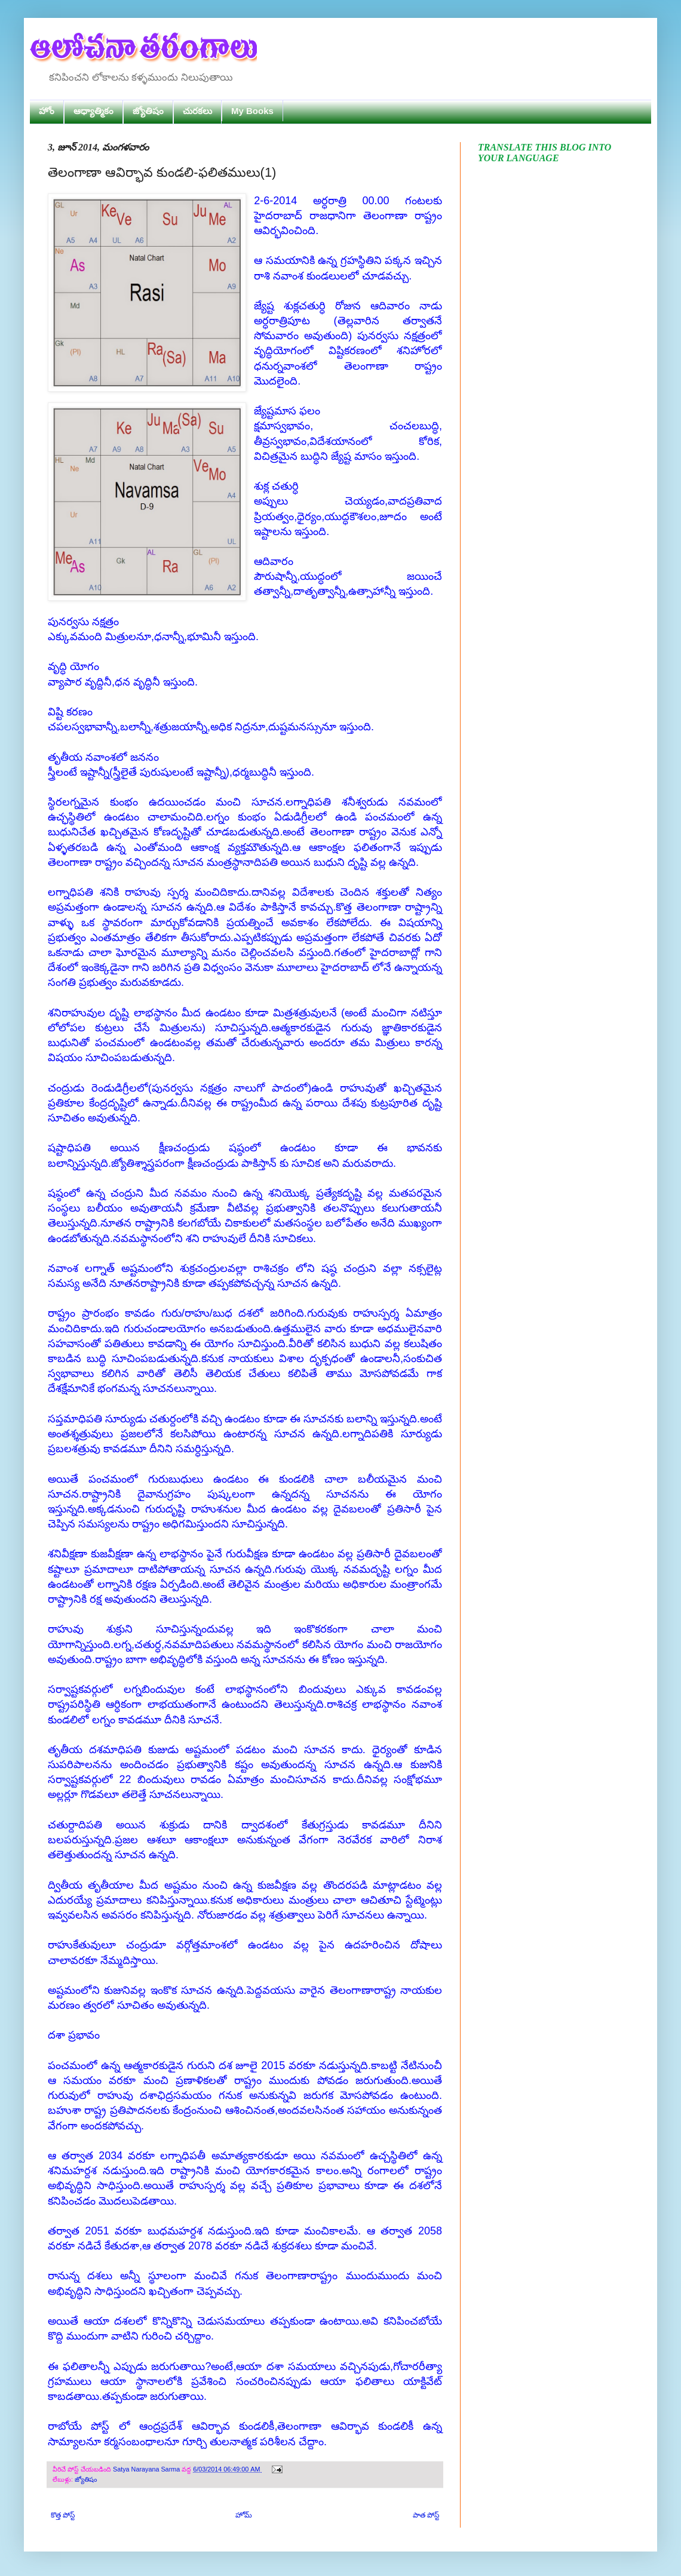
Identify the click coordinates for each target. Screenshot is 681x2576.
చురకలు (197, 111)
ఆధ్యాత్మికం (93, 111)
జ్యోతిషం (148, 111)
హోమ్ (243, 2515)
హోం (46, 111)
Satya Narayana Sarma (147, 2469)
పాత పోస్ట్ (426, 2515)
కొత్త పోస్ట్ (63, 2515)
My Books (252, 111)
